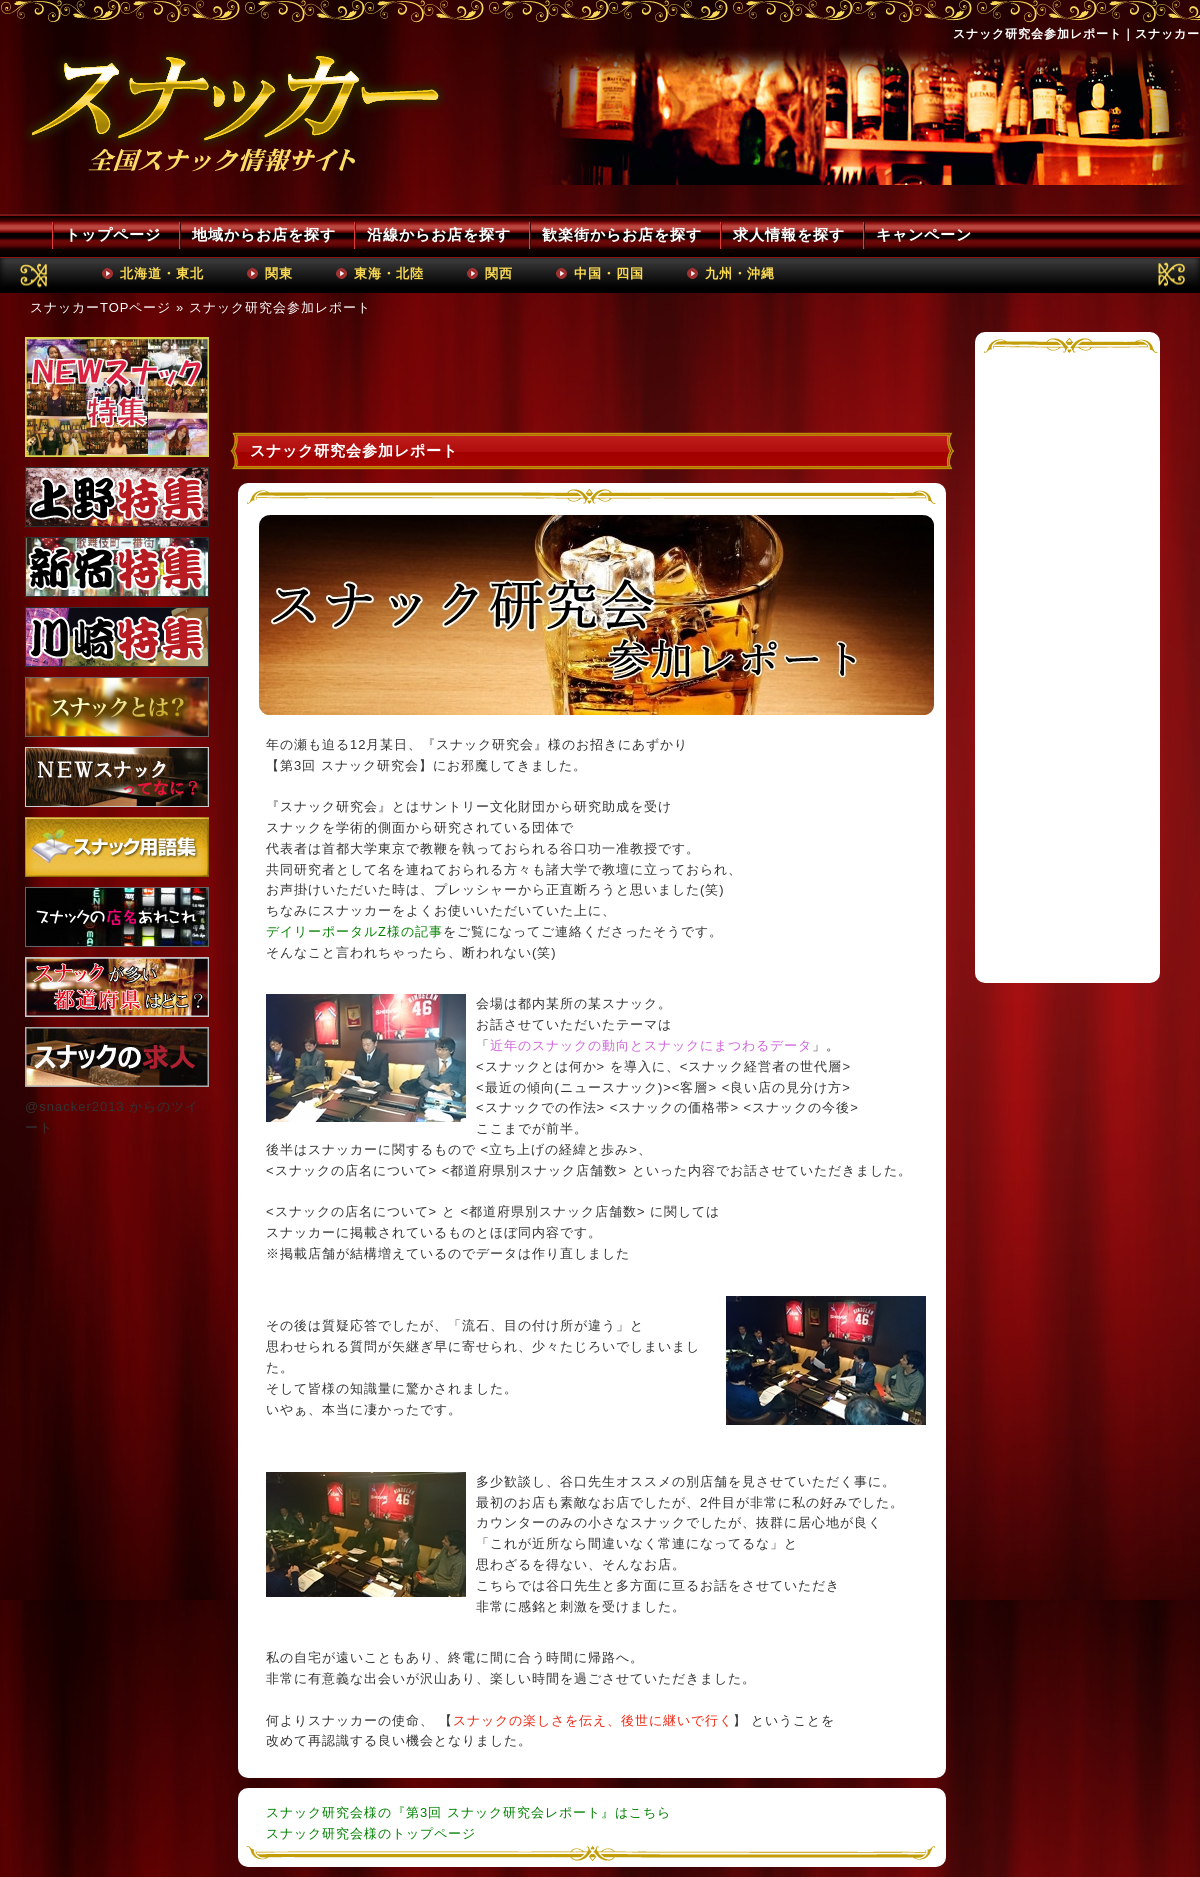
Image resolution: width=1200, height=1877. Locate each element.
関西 (499, 273)
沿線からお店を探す (439, 234)
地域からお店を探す (264, 234)
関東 (279, 273)
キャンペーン (924, 234)
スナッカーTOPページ (101, 307)
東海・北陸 (389, 273)
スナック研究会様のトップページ (371, 1833)
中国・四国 (609, 273)
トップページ (113, 234)
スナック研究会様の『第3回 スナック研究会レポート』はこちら (468, 1812)
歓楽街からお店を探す (622, 234)
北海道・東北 (162, 273)
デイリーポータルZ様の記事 (354, 931)
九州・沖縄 (740, 273)
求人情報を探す (789, 234)
